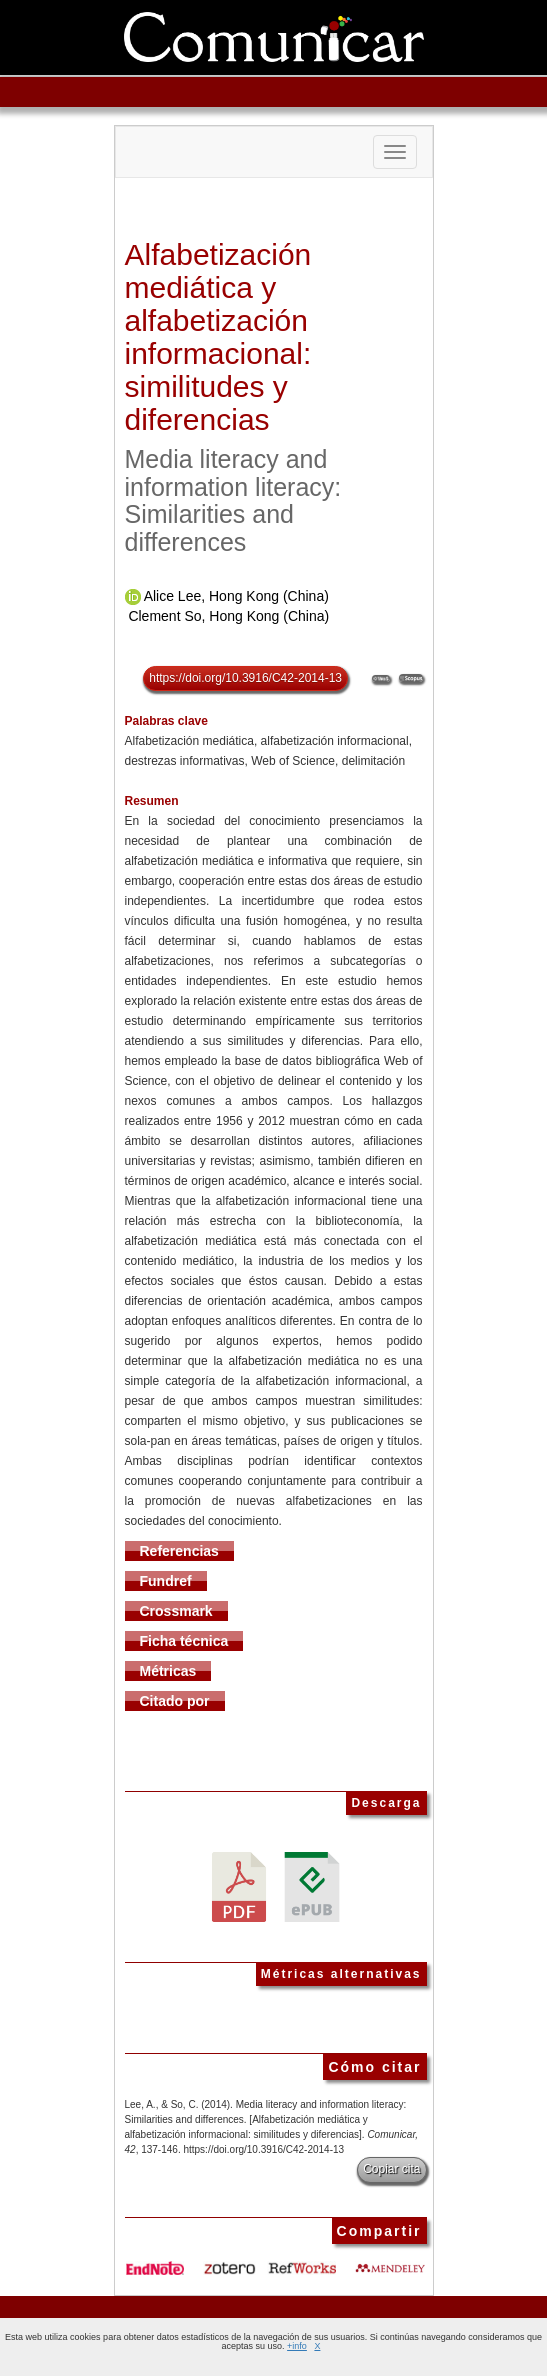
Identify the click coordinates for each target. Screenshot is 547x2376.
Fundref (166, 1581)
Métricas (168, 1671)
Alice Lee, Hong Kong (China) (236, 596)
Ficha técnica (184, 1641)
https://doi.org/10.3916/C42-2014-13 (245, 678)
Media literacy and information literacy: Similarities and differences (233, 500)
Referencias (179, 1551)
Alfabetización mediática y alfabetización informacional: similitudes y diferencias (218, 337)
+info (297, 2346)
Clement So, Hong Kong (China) (228, 616)
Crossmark (176, 1611)
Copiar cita (391, 2169)
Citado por (175, 1701)
